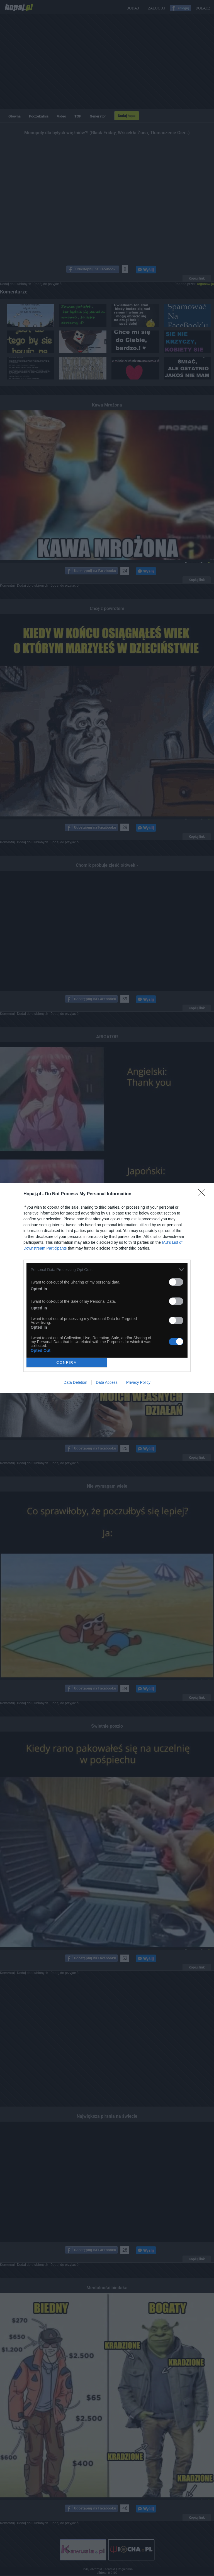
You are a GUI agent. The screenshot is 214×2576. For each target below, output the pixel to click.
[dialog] (107, 1288)
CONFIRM (66, 1362)
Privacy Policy (138, 1382)
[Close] (203, 1194)
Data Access (107, 1382)
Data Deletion (75, 1382)
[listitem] (107, 1270)
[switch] (176, 1282)
